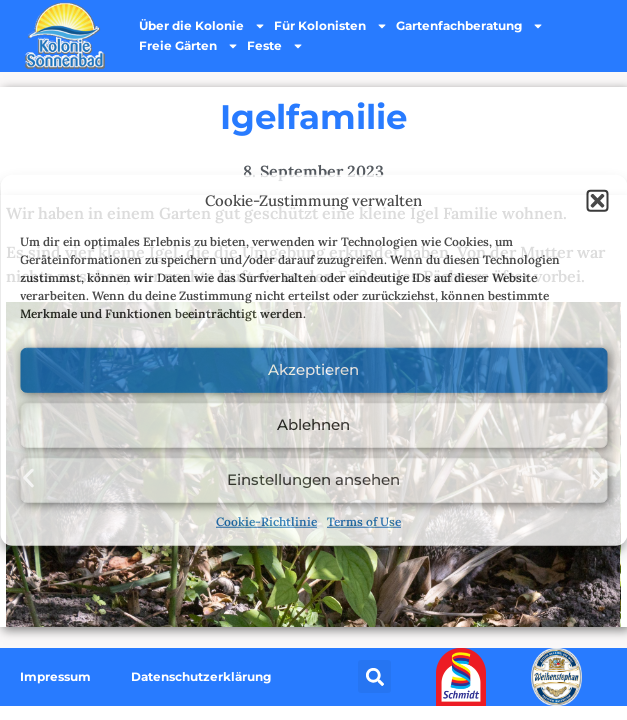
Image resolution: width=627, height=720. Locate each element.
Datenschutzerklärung (201, 676)
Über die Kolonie (202, 26)
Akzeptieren (313, 369)
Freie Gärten (189, 46)
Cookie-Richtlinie (266, 520)
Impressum (55, 676)
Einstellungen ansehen (313, 479)
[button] (597, 201)
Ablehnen (313, 424)
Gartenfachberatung (470, 26)
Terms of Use (364, 520)
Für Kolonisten (331, 26)
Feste (275, 46)
